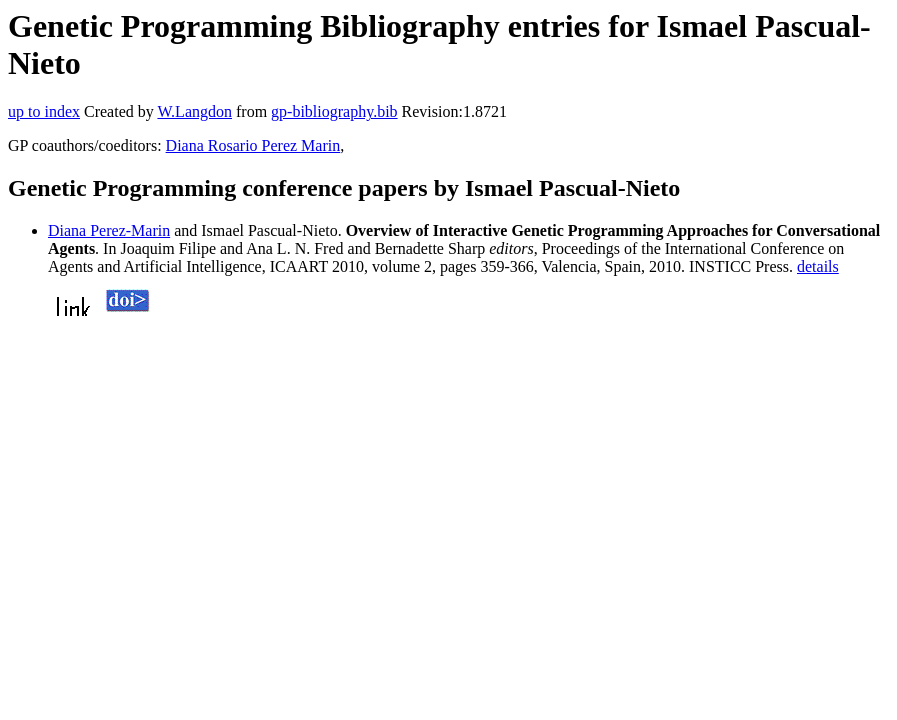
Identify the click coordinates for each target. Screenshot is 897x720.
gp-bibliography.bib (334, 111)
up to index (44, 111)
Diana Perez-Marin (109, 230)
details (818, 266)
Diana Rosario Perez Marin (253, 145)
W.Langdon (194, 111)
